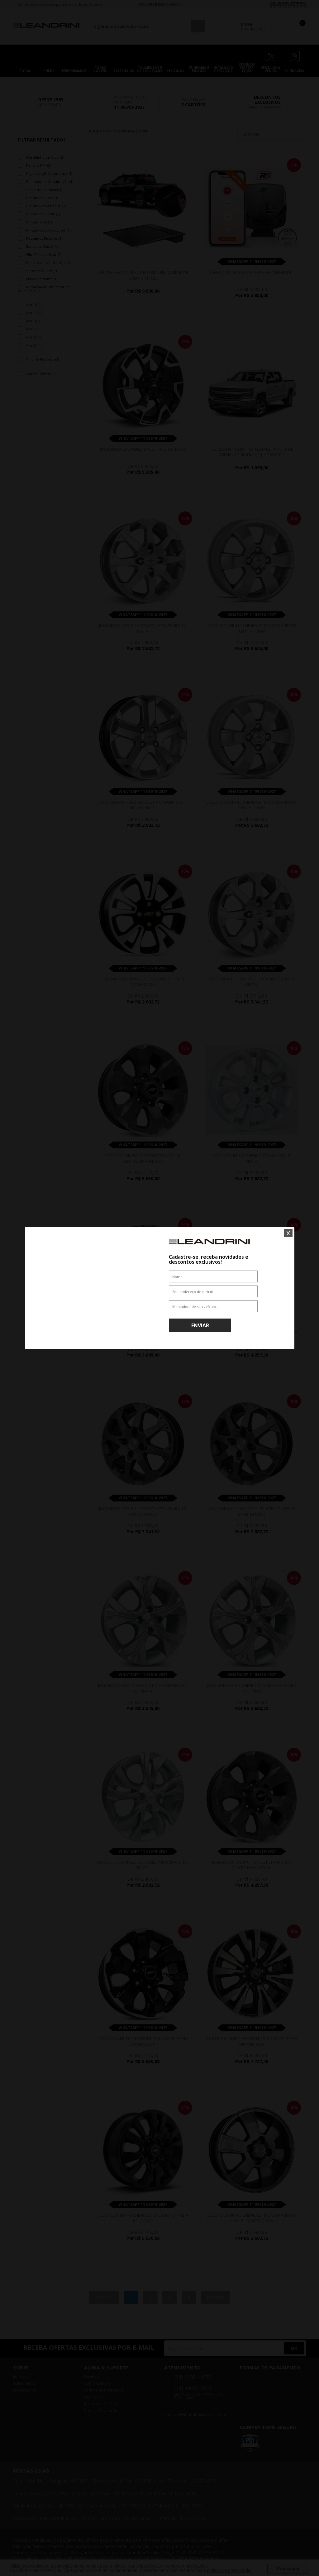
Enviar (200, 1325)
